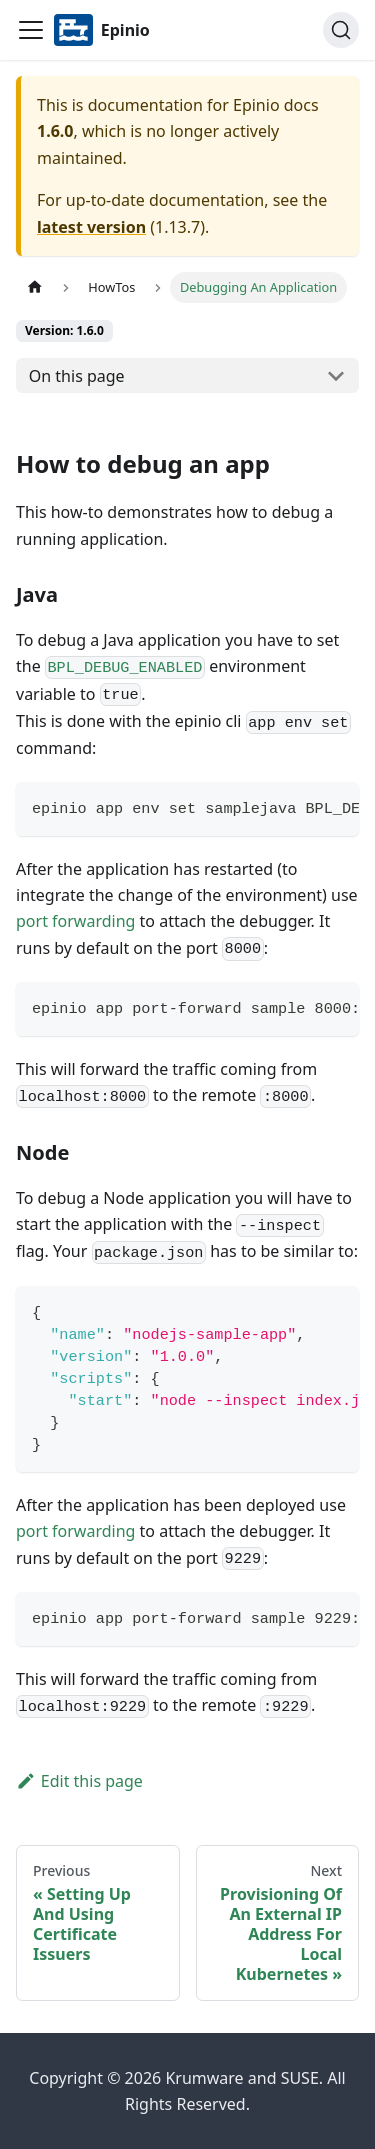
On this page (77, 376)
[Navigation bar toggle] (31, 30)
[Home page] (35, 287)
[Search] (341, 30)
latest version (91, 227)
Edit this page (79, 1781)
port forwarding (75, 921)
